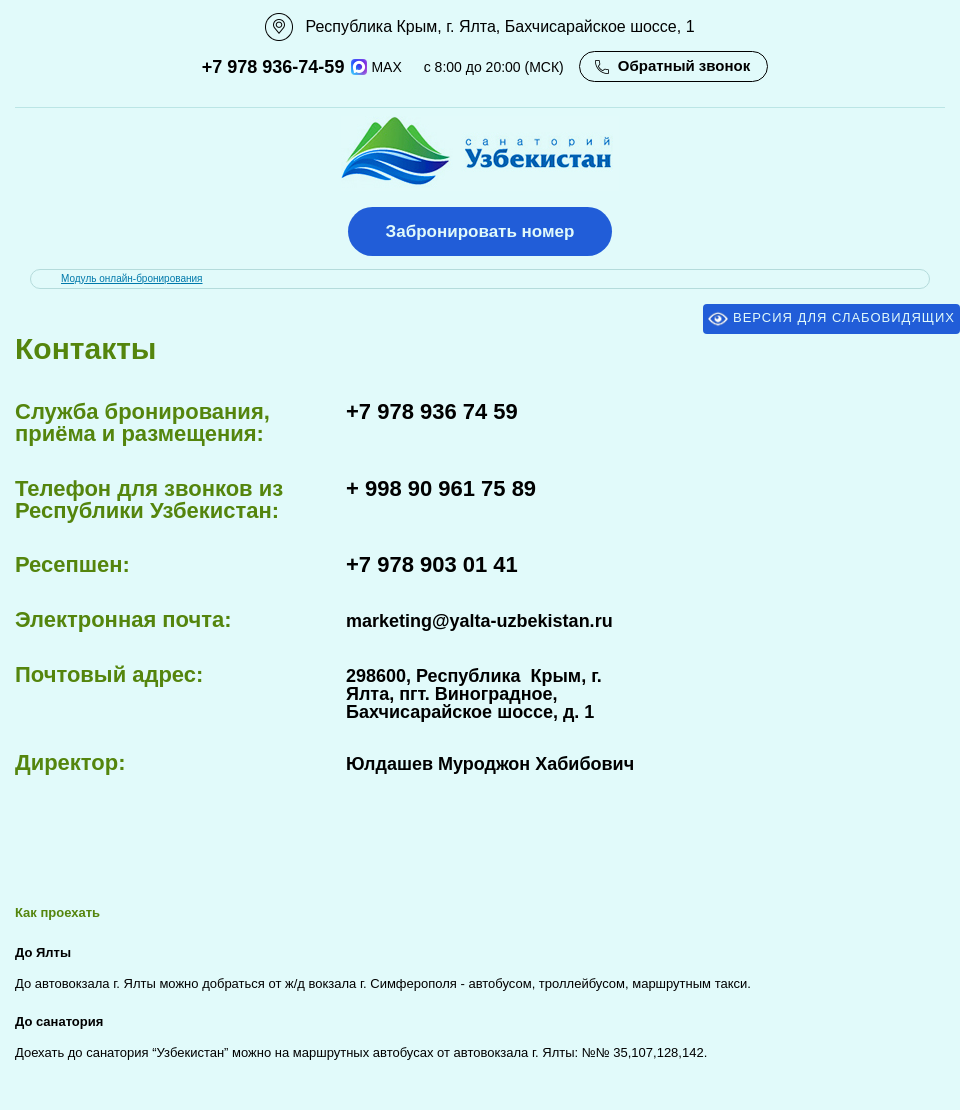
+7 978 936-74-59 (273, 67)
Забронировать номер (480, 231)
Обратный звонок (684, 65)
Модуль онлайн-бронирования (132, 278)
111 (20, 27)
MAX (376, 67)
